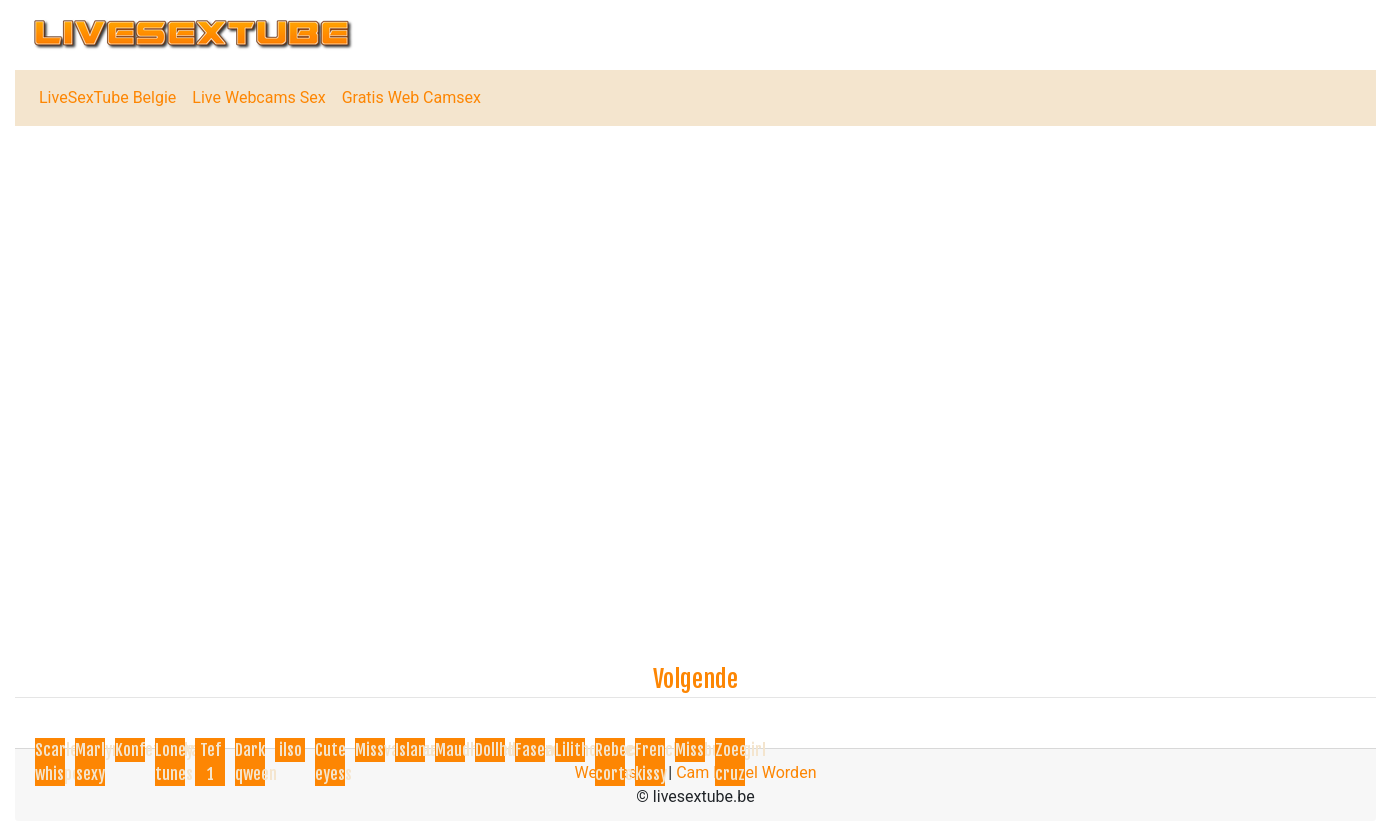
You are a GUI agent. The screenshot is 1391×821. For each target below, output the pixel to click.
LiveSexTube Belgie (107, 97)
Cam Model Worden (746, 772)
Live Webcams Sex (258, 97)
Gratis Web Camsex (411, 97)
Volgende (695, 679)
